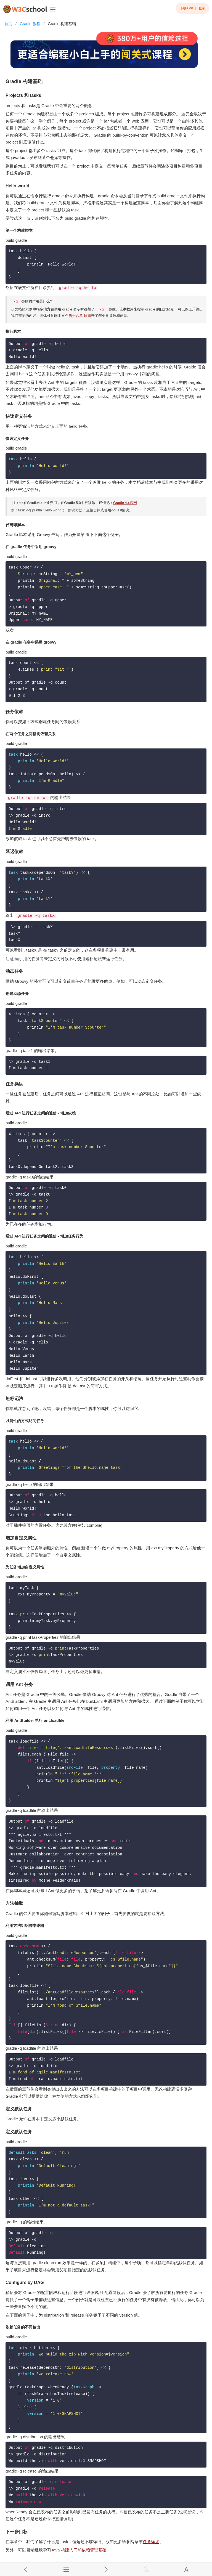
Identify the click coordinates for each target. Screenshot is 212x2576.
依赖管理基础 (94, 2550)
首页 (8, 24)
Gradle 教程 (30, 24)
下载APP (186, 8)
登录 (201, 8)
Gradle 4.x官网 (125, 503)
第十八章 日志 (79, 316)
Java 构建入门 (64, 2550)
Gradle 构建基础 (62, 24)
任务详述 (151, 2541)
